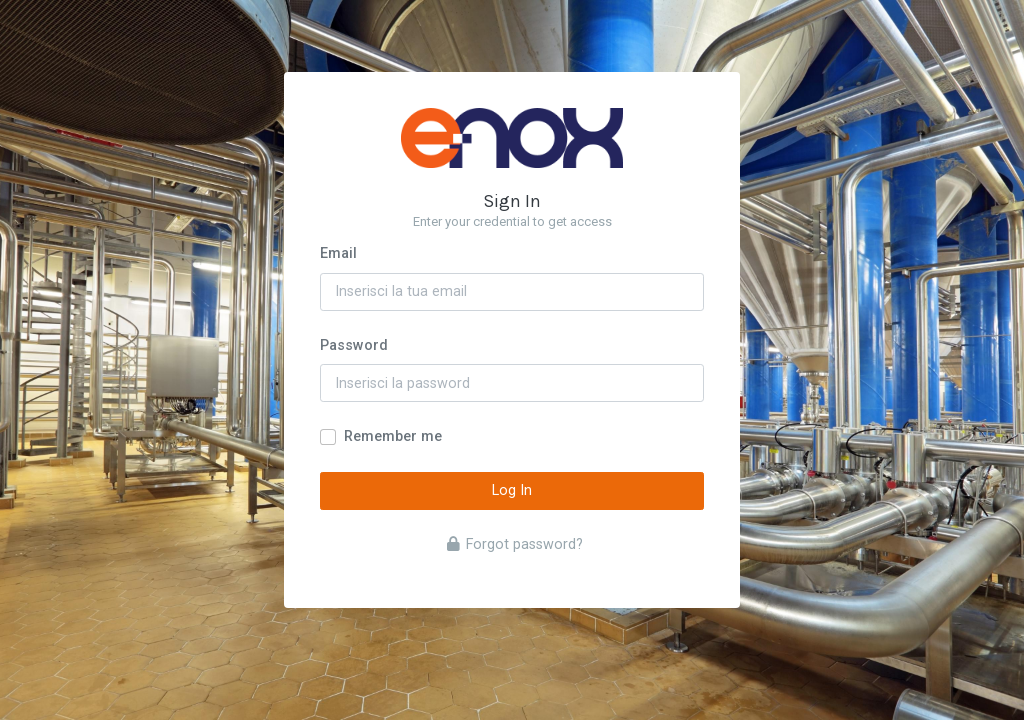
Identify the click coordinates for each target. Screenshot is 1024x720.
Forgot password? (515, 544)
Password (354, 345)
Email (338, 253)
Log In (512, 490)
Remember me (393, 436)
